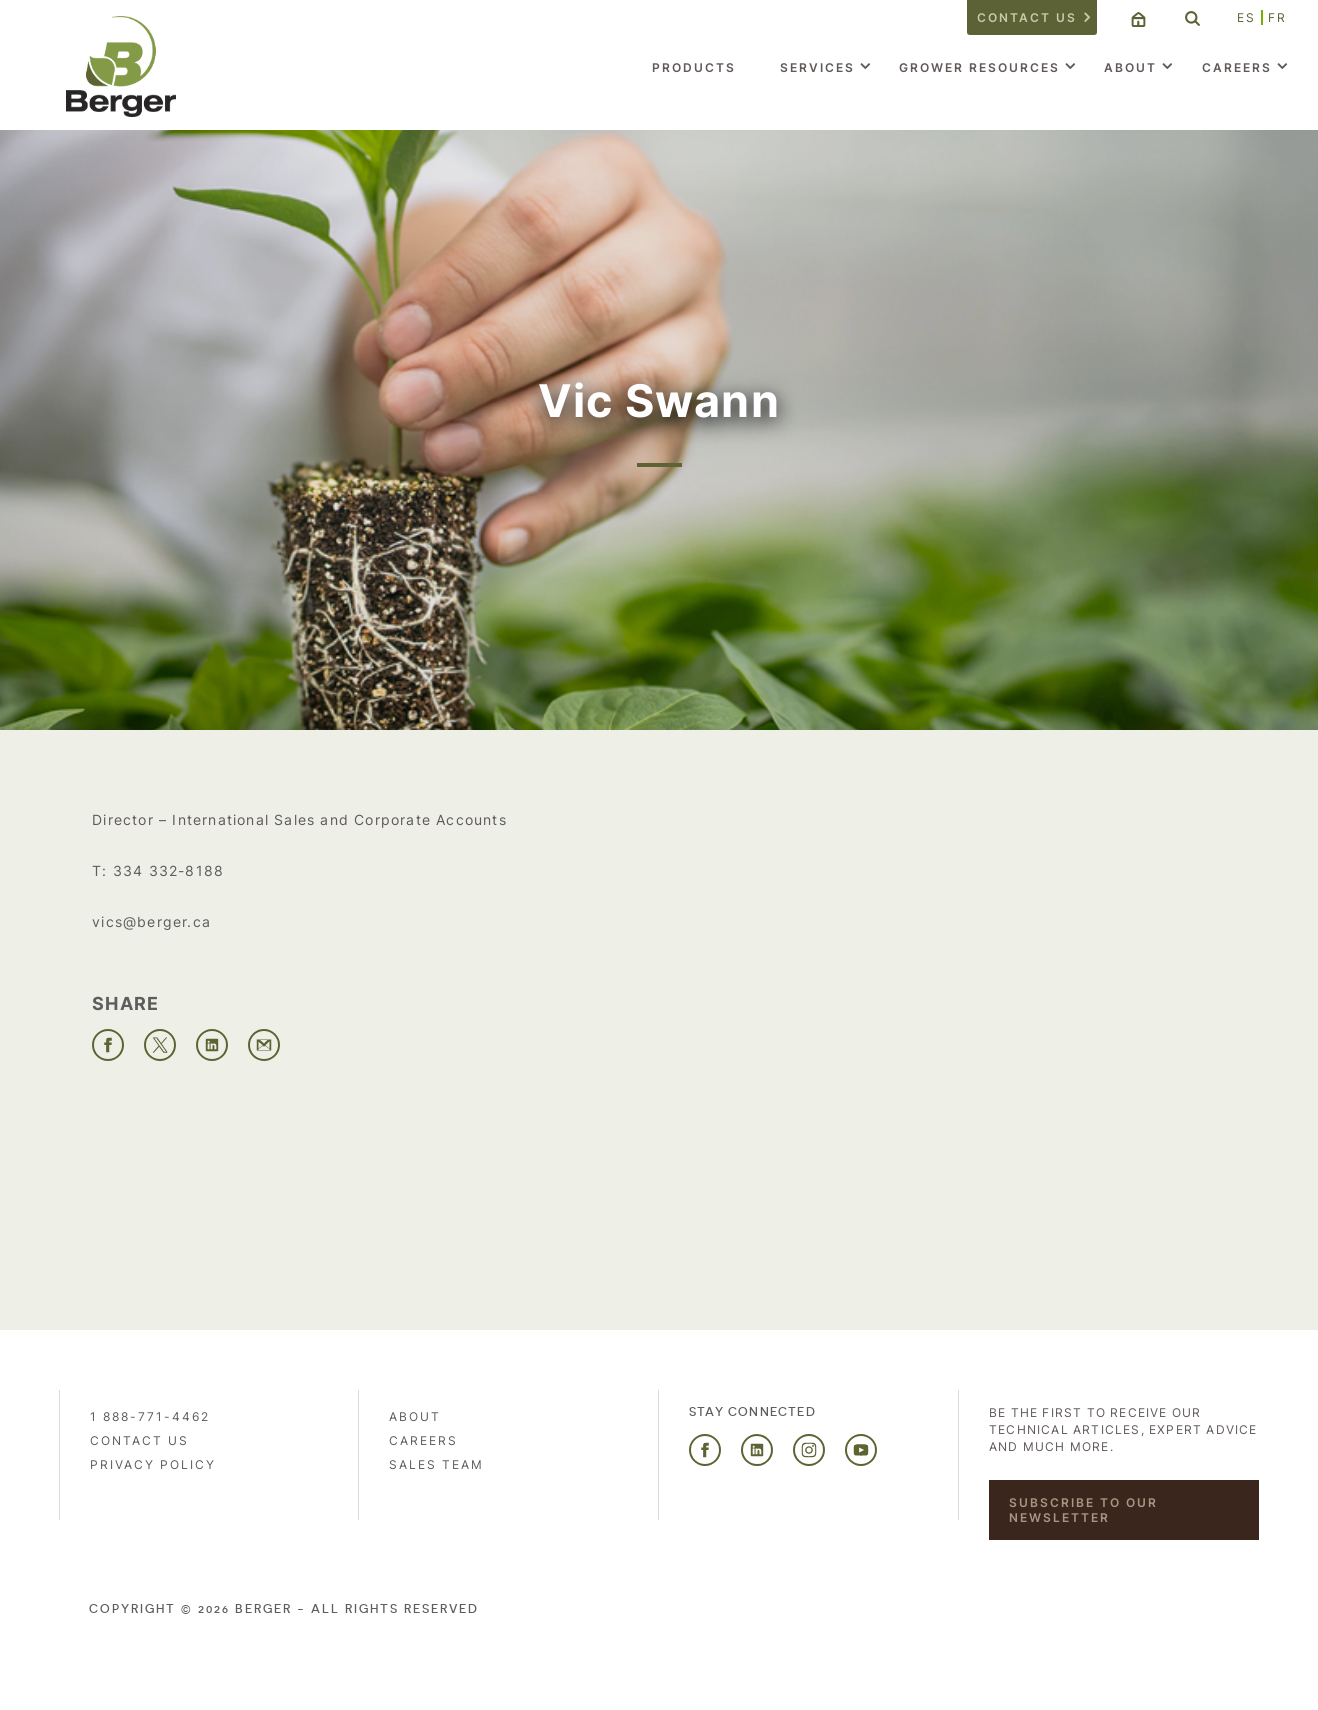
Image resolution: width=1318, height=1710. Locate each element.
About (1130, 67)
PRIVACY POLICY (153, 1464)
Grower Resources (979, 67)
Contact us (1027, 17)
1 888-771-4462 (150, 1416)
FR (1277, 17)
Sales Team (436, 1464)
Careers (1237, 67)
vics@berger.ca (151, 921)
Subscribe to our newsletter (1083, 1510)
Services (817, 67)
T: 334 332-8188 (158, 870)
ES (1246, 17)
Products (694, 67)
